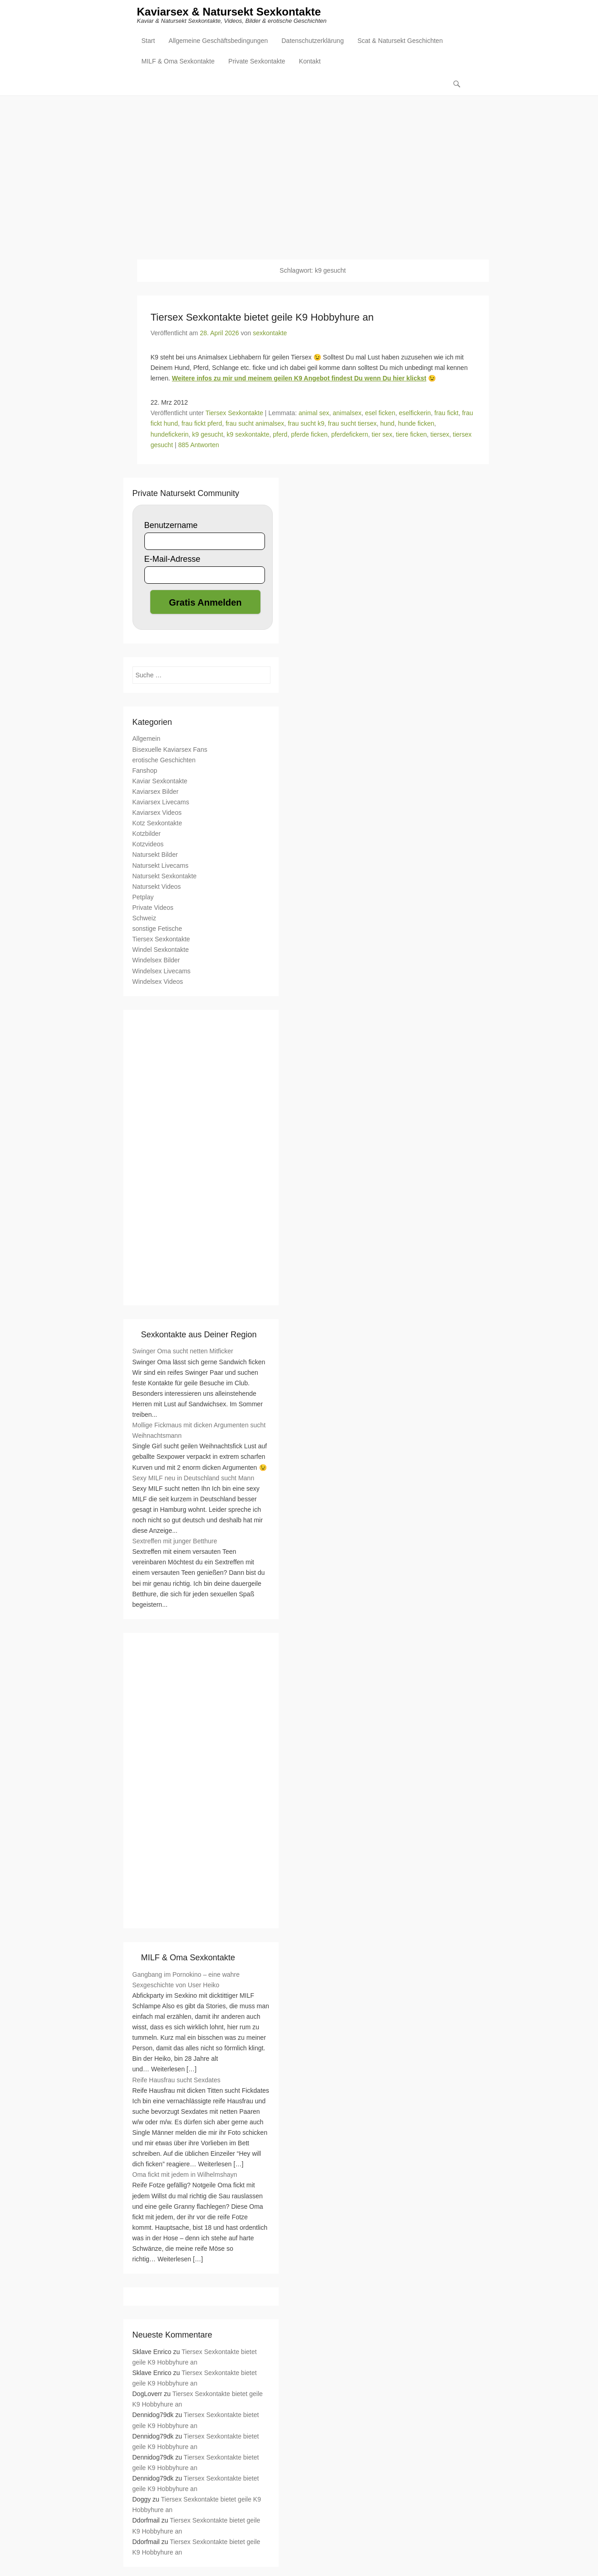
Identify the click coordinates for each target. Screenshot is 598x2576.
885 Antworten (198, 445)
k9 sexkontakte (248, 434)
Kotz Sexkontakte (157, 823)
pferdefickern (349, 434)
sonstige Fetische (157, 929)
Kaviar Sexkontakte (160, 781)
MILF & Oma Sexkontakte (178, 62)
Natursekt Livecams (160, 865)
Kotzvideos (148, 844)
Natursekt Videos (156, 886)
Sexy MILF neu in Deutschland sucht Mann (193, 1478)
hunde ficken (416, 424)
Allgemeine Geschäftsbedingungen (218, 41)
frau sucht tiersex (352, 424)
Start (148, 41)
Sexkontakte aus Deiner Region (199, 1334)
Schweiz (144, 918)
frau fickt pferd (201, 424)
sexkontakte (270, 333)
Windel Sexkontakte (160, 950)
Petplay (143, 897)
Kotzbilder (146, 834)
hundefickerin (170, 434)
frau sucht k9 (306, 424)
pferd (280, 434)
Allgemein (146, 739)
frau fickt (446, 413)
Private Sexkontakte (257, 62)
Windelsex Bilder (156, 960)
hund (387, 424)
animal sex (314, 413)
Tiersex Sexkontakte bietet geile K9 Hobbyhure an (262, 317)
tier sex (382, 434)
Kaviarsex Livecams (161, 802)
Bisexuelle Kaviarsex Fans (169, 749)
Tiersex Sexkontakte (234, 413)
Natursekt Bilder (155, 855)
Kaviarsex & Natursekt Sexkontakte (229, 12)
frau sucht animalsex (255, 424)
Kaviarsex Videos (157, 813)
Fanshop (144, 770)
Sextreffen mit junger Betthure (174, 1541)
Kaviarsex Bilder (155, 791)
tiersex (439, 434)
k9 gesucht (207, 434)
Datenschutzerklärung (312, 41)
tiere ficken (411, 434)
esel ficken (380, 413)
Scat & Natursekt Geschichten (400, 41)
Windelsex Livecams (161, 971)
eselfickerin (415, 413)
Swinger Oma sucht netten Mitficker (182, 1351)
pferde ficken (309, 434)
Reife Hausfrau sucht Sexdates (176, 2080)
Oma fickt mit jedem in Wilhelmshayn (185, 2175)
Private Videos (153, 907)
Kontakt (309, 62)
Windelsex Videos (157, 981)
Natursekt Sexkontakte (164, 876)
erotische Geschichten (164, 760)
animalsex (347, 413)
